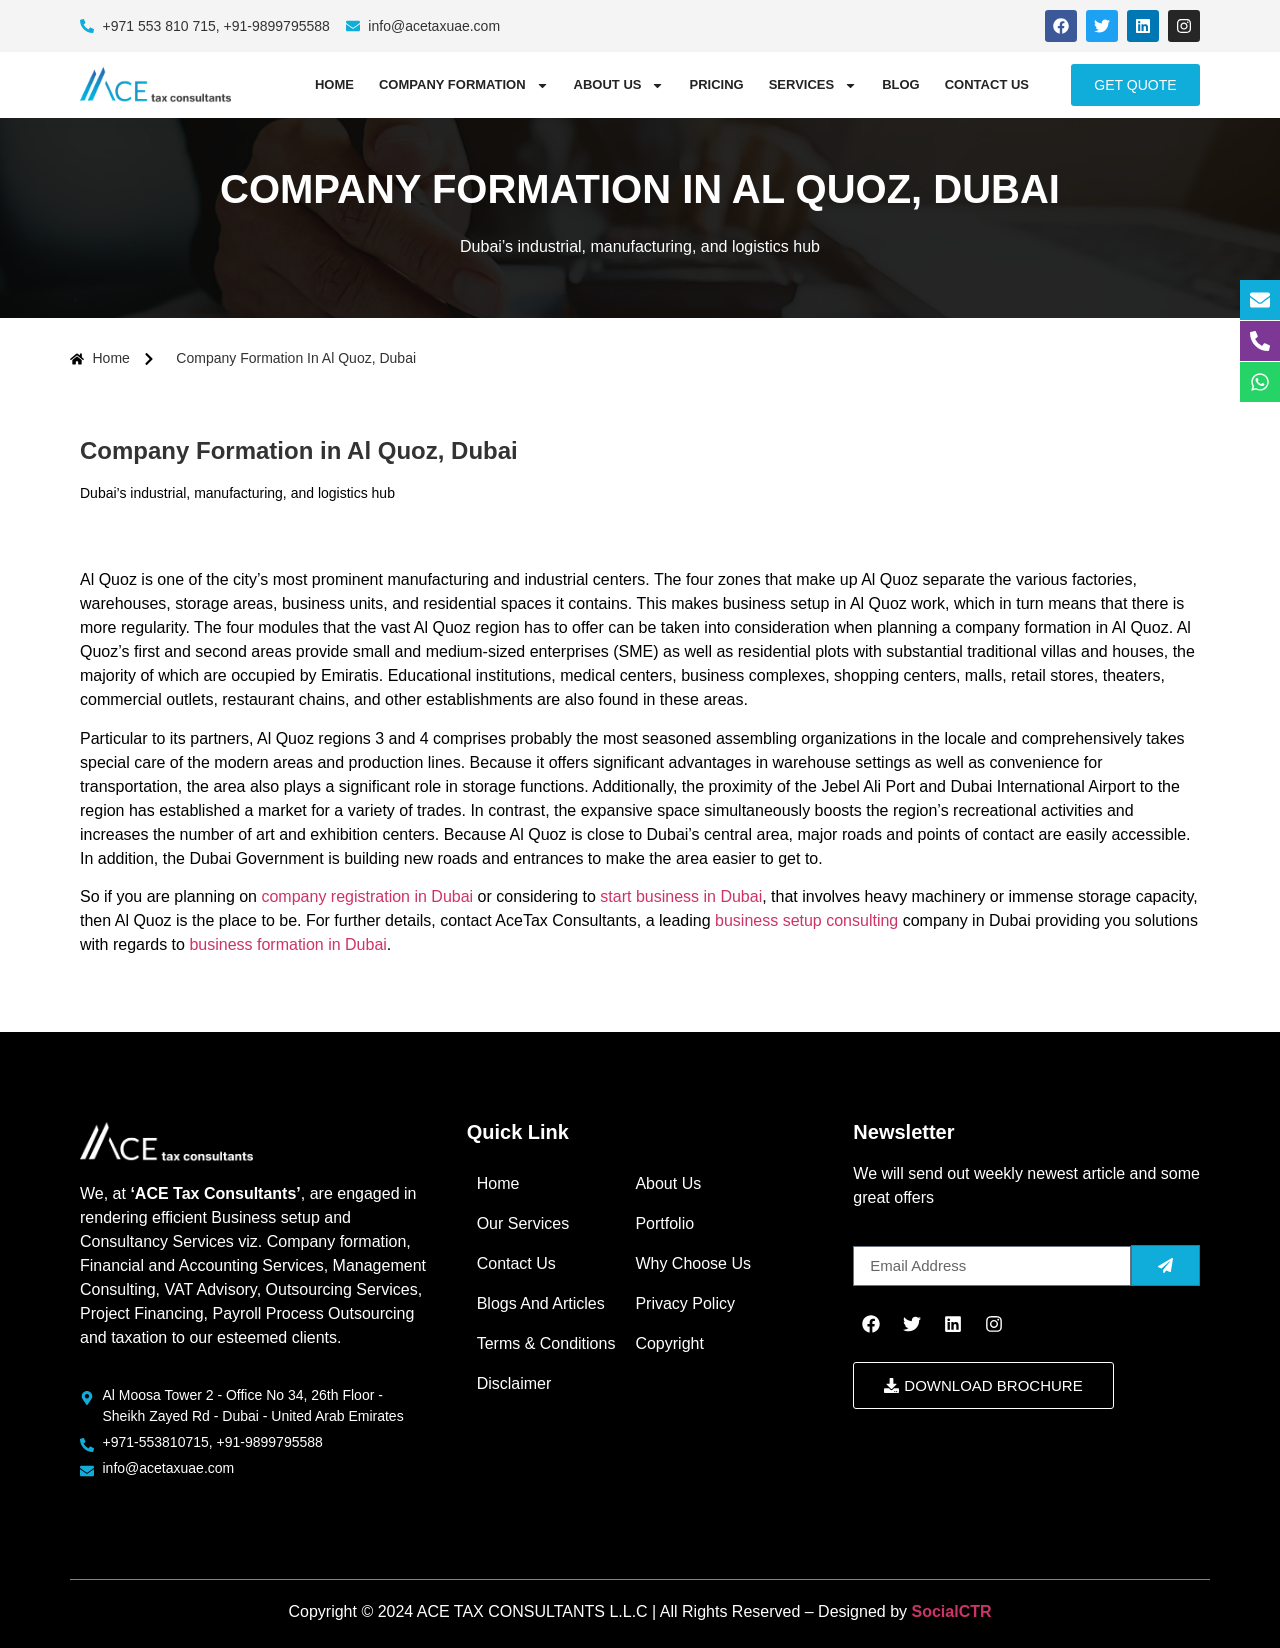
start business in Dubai (681, 896)
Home (334, 84)
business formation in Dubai (287, 944)
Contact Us (987, 84)
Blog (901, 84)
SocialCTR (952, 1611)
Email (873, 1238)
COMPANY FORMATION (464, 85)
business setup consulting (806, 920)
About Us (619, 85)
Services (813, 85)
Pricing (716, 84)
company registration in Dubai (367, 896)
